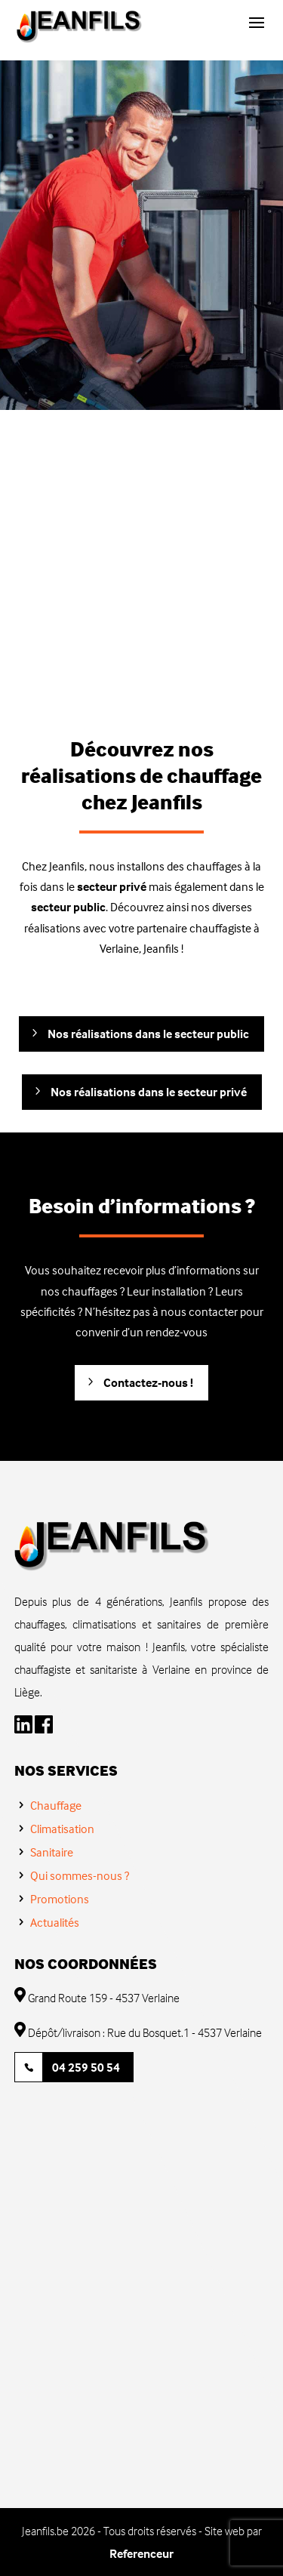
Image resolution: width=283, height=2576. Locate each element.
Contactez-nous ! (148, 1382)
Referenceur (141, 2553)
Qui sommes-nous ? (79, 1875)
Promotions (59, 1898)
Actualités (54, 1922)
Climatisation (62, 1828)
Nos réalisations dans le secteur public (148, 1033)
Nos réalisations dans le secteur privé (149, 1091)
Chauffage (56, 1805)
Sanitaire (51, 1852)
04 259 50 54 (86, 2067)
